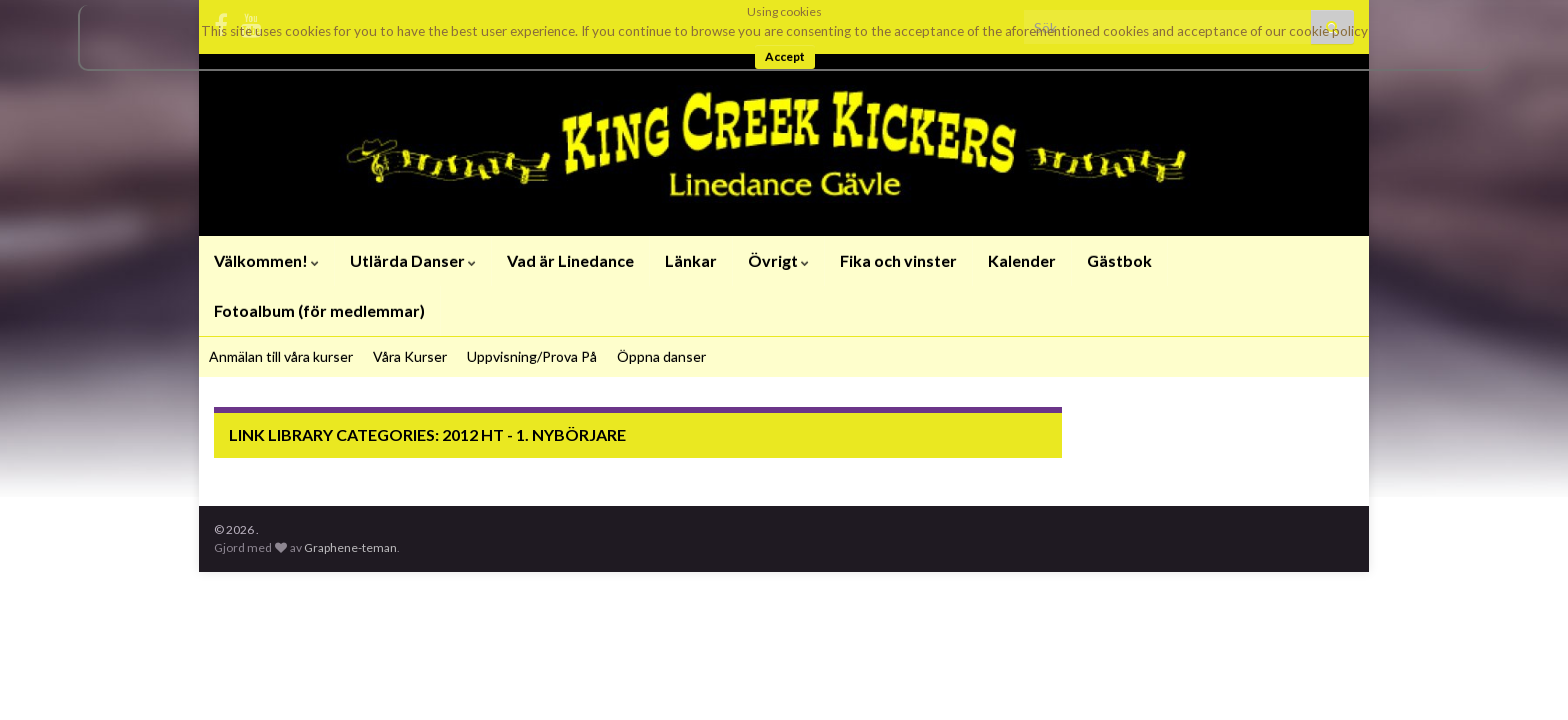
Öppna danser (661, 356)
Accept (785, 56)
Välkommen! (266, 260)
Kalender (1022, 260)
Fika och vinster (898, 260)
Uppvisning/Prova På (532, 356)
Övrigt (778, 260)
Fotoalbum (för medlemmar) (319, 310)
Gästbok (1119, 260)
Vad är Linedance (570, 260)
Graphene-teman (350, 547)
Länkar (691, 260)
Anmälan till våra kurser (281, 356)
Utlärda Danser (413, 260)
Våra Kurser (410, 356)
